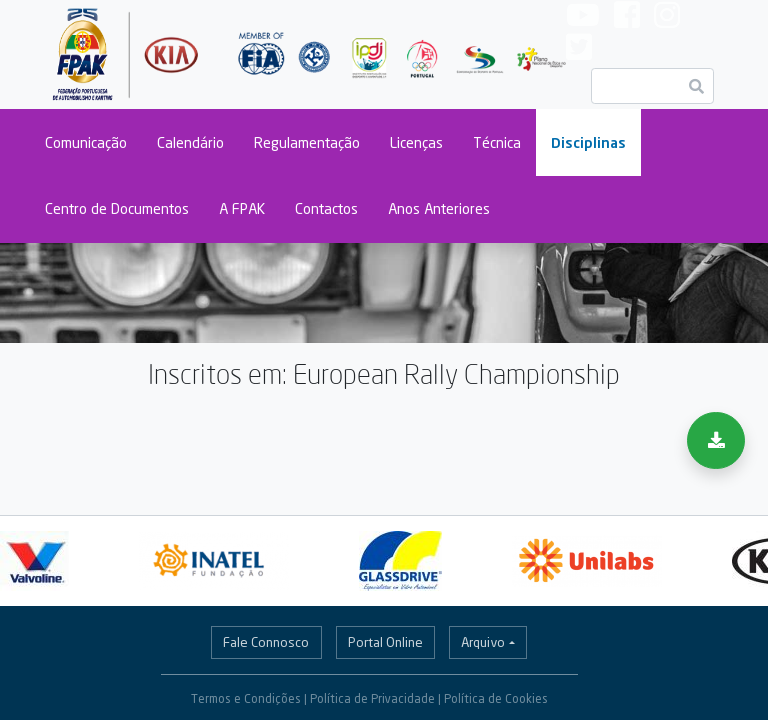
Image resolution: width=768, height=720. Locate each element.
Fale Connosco (266, 642)
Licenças (416, 142)
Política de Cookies (496, 698)
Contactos (326, 208)
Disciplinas (588, 142)
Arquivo (483, 642)
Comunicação (86, 142)
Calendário (190, 142)
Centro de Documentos (117, 208)
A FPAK (242, 208)
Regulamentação (307, 142)
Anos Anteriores (439, 208)
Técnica (497, 142)
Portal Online (385, 642)
